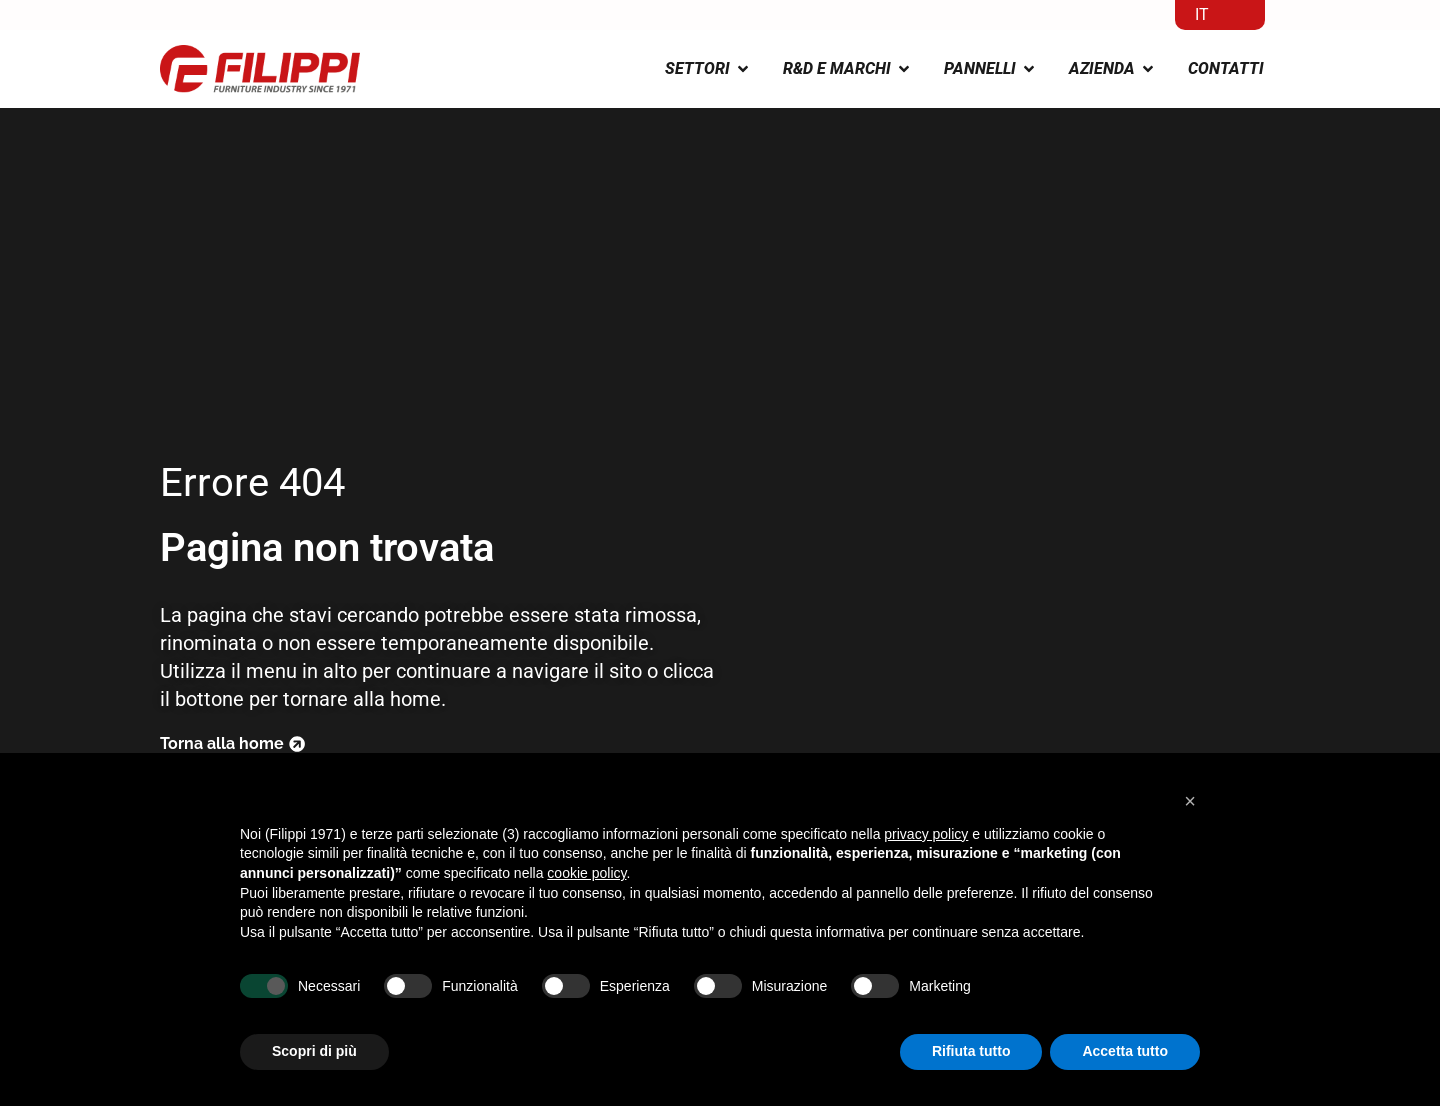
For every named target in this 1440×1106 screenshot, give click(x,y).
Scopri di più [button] (314, 1051)
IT (1202, 14)
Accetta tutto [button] (1125, 1051)
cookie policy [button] (586, 873)
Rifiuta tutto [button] (971, 1051)
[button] (1190, 801)
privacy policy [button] (926, 834)
